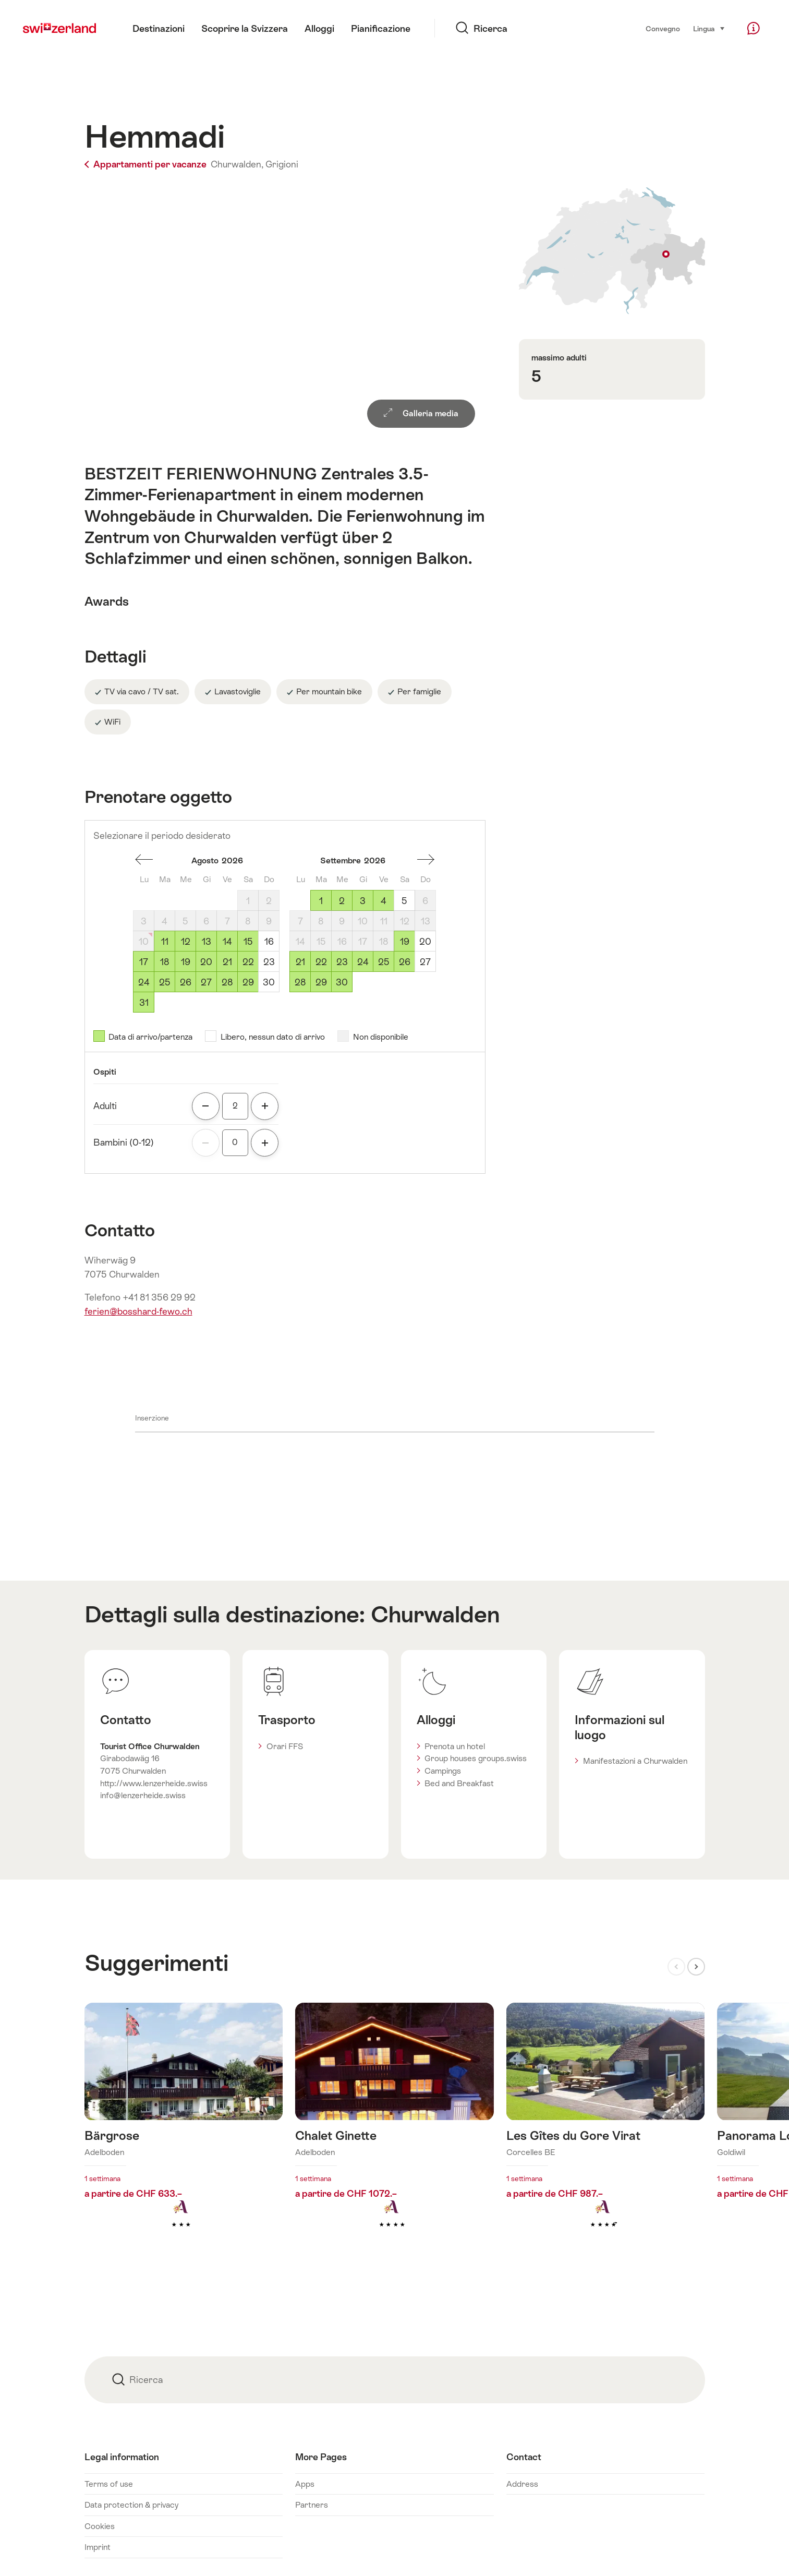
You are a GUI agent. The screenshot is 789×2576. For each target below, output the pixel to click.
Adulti (105, 1106)
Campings (442, 1770)
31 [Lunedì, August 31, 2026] (144, 1002)
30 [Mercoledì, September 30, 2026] (342, 982)
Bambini (123, 1142)
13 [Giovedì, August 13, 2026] (206, 941)
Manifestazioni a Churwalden (635, 1760)
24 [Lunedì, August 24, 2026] (144, 982)
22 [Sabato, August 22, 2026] (248, 962)
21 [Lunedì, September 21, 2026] (300, 962)
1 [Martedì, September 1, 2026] (321, 901)
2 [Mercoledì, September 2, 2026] (342, 901)
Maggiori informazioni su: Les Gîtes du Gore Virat (605, 2132)
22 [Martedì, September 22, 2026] (321, 962)
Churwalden (435, 1614)
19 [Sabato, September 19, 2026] (404, 941)
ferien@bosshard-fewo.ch (138, 1311)
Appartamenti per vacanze (146, 164)
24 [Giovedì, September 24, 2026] (363, 962)
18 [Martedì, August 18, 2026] (164, 962)
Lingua (709, 28)
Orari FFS (284, 1746)
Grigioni (281, 164)
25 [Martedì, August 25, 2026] (165, 982)
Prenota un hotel (454, 1746)
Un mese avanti (425, 860)
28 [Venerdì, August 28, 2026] (227, 982)
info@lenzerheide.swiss (143, 1795)
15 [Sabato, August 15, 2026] (248, 941)
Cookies (99, 2526)
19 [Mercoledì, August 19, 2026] (185, 962)
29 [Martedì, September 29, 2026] (321, 982)
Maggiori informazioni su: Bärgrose (183, 2132)
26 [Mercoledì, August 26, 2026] (185, 982)
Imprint (97, 2546)
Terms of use (108, 2483)
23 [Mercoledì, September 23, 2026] (342, 962)
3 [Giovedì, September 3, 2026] (363, 901)
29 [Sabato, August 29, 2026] (248, 982)
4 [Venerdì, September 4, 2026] (383, 901)
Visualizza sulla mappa (612, 250)
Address (522, 2483)
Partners (311, 2504)
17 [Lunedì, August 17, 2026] (143, 962)
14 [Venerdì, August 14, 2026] (227, 941)
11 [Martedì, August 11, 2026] (164, 941)
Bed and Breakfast (459, 1783)
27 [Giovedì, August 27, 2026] (206, 982)
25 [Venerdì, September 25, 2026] (384, 962)
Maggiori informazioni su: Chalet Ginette (394, 2132)
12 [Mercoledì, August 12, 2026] (185, 941)
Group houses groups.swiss (475, 1758)
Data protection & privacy (131, 2504)
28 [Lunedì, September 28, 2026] (300, 982)
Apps (304, 2483)
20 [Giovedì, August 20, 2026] (206, 962)
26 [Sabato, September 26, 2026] (404, 962)
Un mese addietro (143, 860)
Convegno (663, 29)
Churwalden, (237, 164)
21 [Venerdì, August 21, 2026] (227, 962)
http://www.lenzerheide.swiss (154, 1783)
